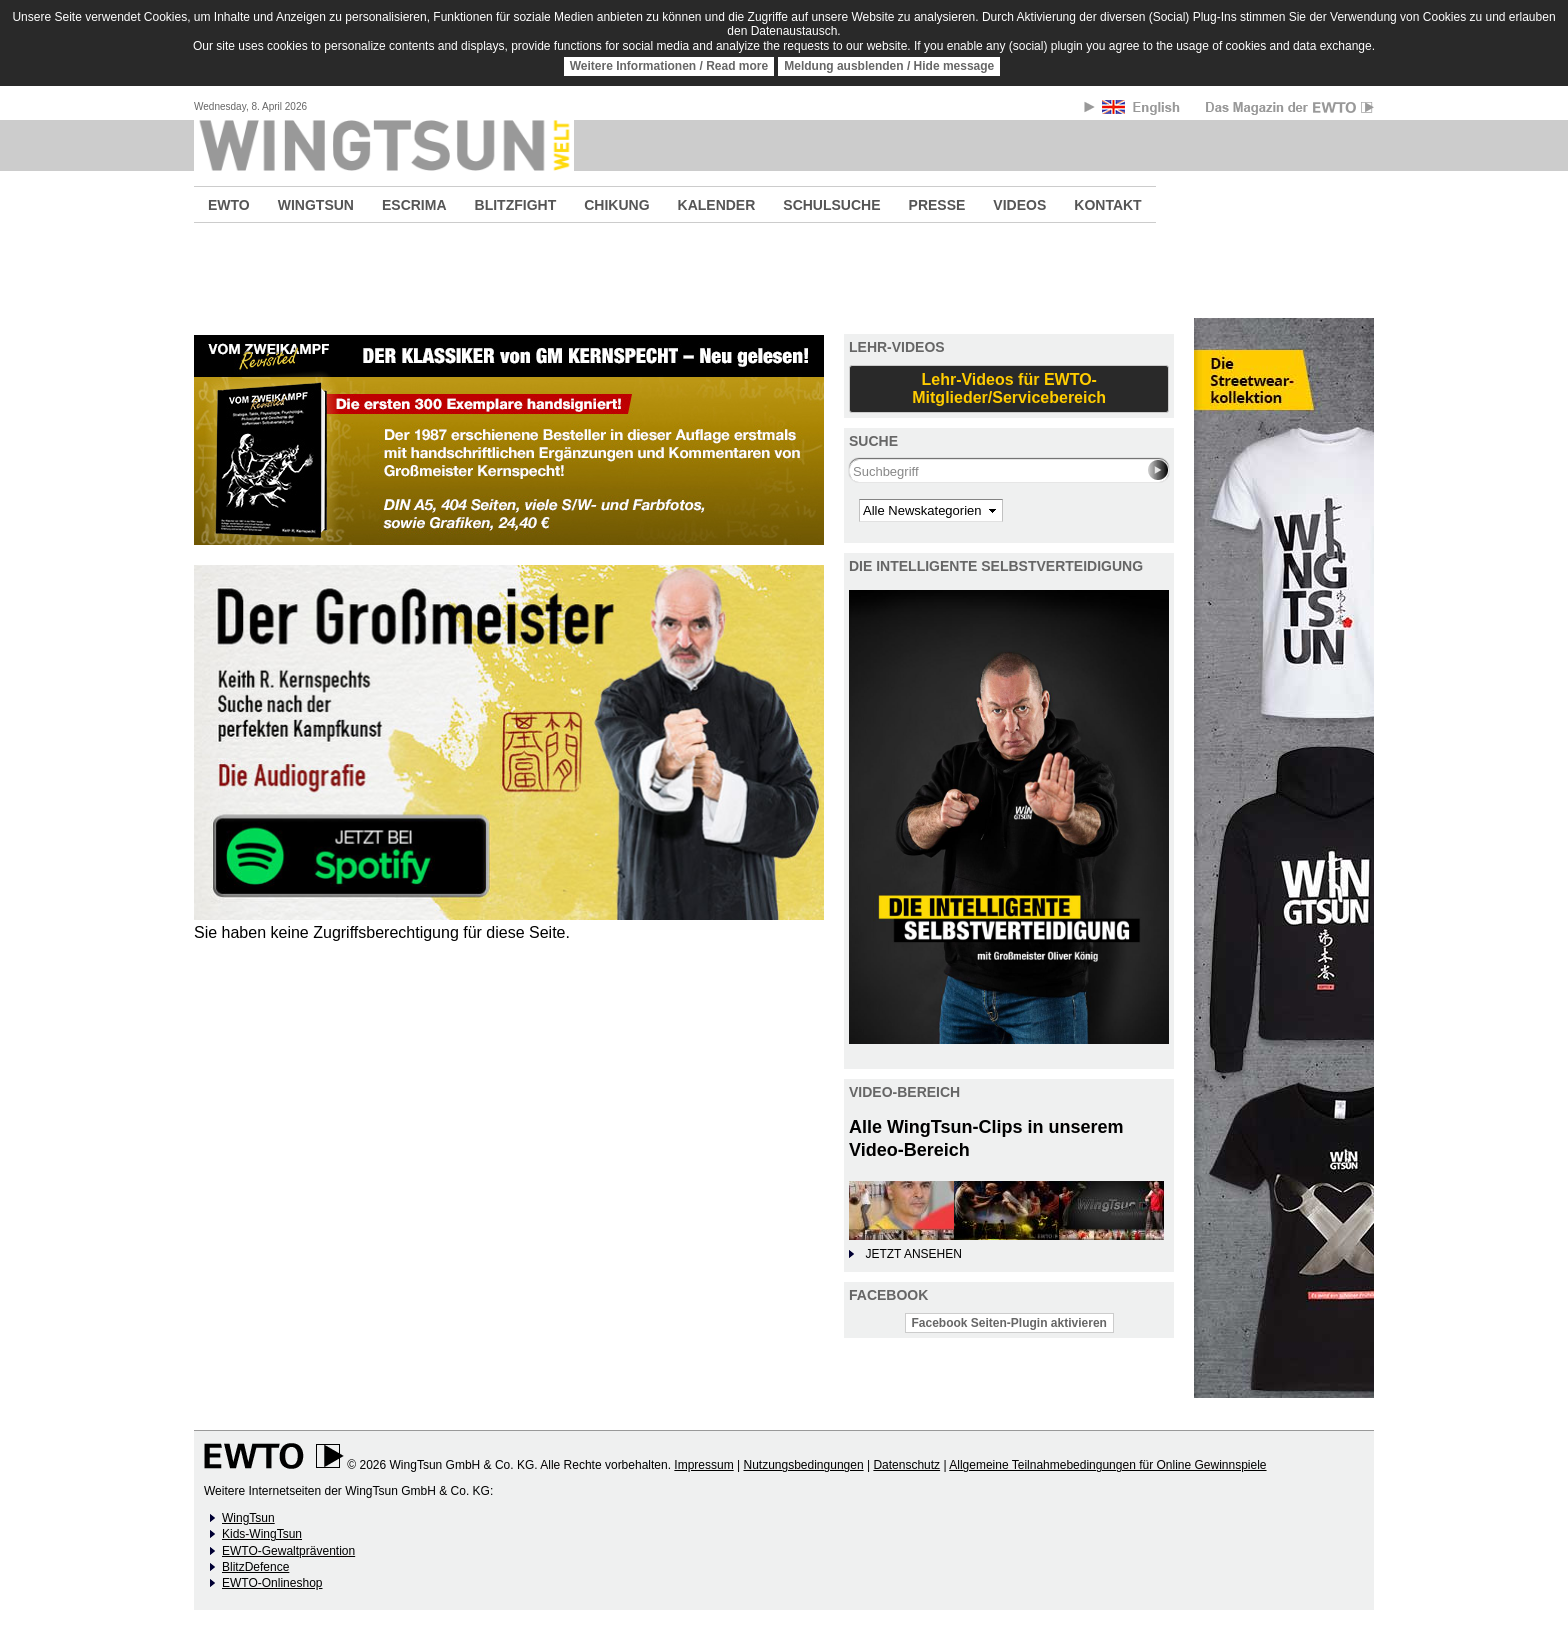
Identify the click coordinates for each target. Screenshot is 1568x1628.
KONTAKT (1107, 205)
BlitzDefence (255, 1567)
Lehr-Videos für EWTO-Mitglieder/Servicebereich (1009, 388)
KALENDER (717, 205)
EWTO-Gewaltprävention (288, 1551)
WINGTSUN (316, 205)
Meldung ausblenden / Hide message (889, 66)
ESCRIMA (414, 205)
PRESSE (937, 205)
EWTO (229, 205)
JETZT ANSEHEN (913, 1254)
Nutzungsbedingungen (803, 1465)
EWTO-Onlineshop (272, 1583)
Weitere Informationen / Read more (669, 66)
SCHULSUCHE (831, 205)
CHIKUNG (616, 205)
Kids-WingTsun (262, 1534)
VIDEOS (1019, 205)
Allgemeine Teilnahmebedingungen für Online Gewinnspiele (1107, 1465)
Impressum (703, 1465)
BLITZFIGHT (516, 205)
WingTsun (248, 1518)
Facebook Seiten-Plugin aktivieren (1009, 1323)
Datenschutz (906, 1465)
